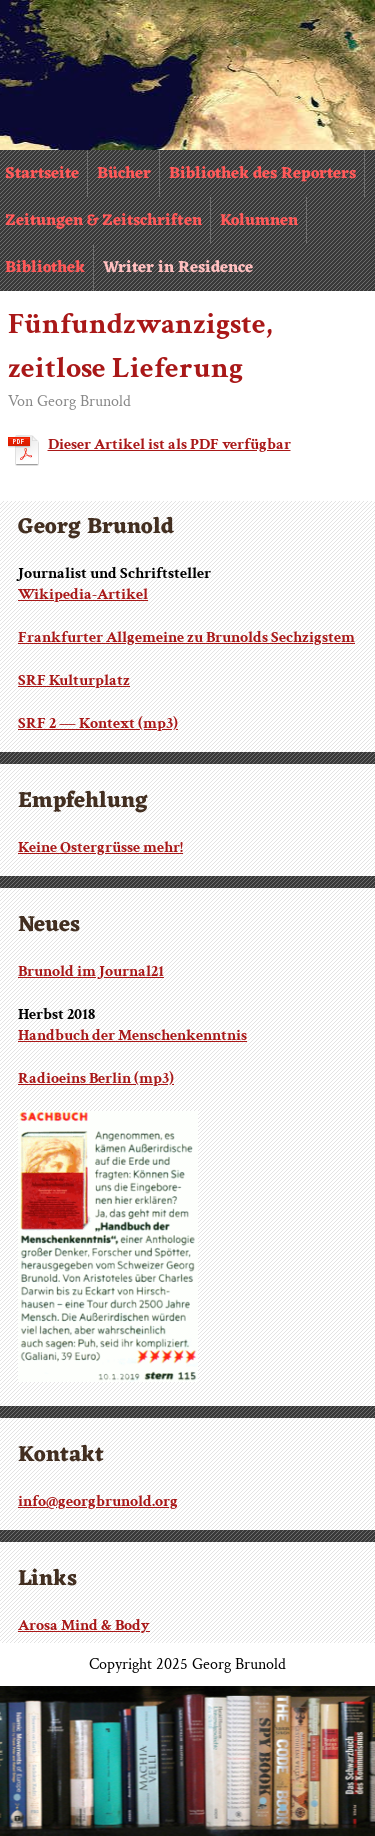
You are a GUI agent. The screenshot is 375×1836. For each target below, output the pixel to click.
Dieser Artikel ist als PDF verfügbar (169, 444)
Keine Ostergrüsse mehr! (100, 847)
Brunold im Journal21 (91, 971)
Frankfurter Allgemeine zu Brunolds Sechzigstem (186, 637)
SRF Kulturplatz (74, 680)
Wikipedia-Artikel (83, 594)
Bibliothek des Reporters (262, 174)
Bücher (124, 174)
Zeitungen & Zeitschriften (103, 221)
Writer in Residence (178, 268)
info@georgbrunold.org (98, 1501)
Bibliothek (45, 268)
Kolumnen (259, 221)
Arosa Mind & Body (84, 1625)
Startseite (42, 174)
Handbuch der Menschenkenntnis (132, 1035)
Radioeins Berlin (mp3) (96, 1078)
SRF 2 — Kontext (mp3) (98, 723)
